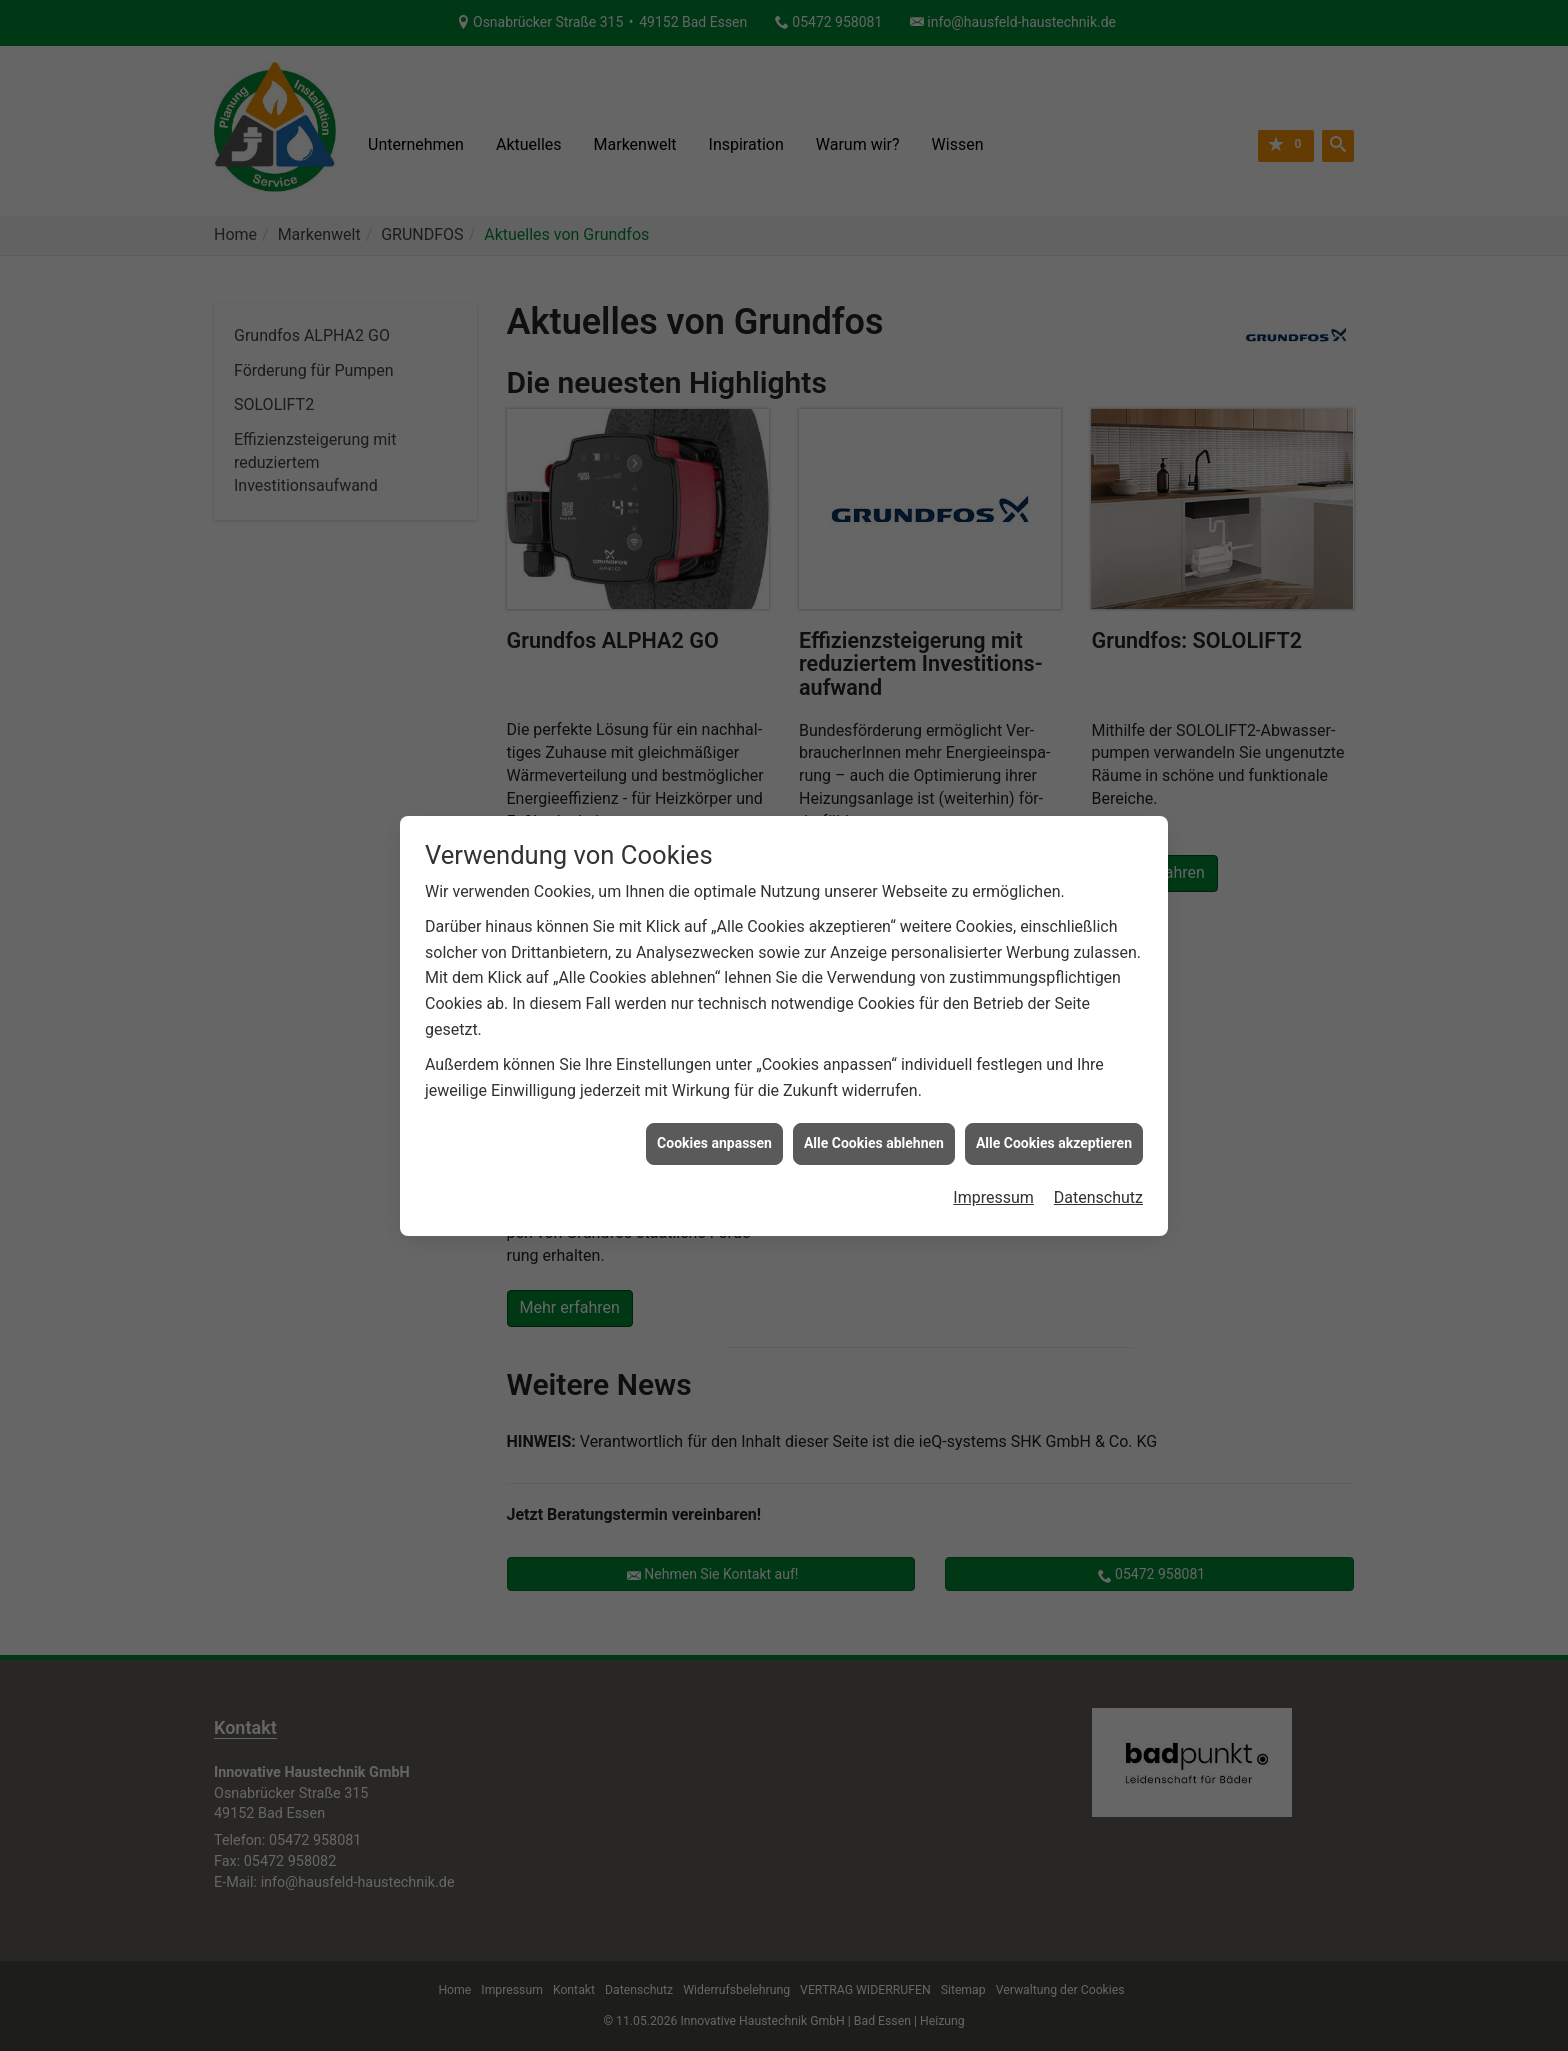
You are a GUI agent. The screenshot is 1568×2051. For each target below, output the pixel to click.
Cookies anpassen (714, 1126)
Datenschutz (1098, 1179)
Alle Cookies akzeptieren (1054, 1126)
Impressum (993, 1179)
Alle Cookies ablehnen (874, 1126)
